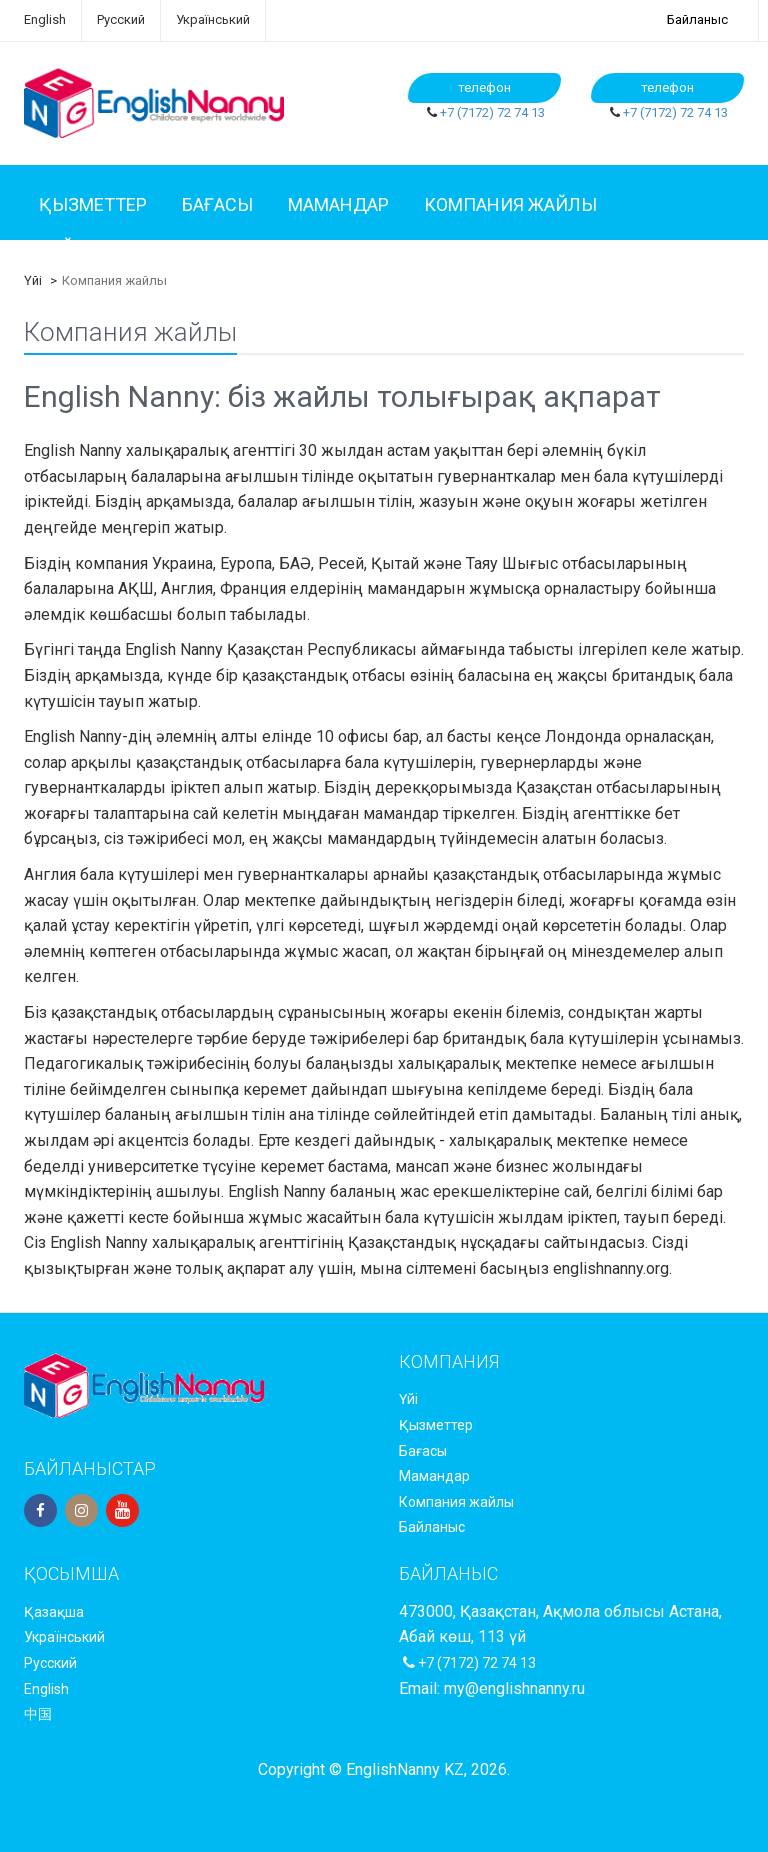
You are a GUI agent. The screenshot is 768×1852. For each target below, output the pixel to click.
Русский (121, 19)
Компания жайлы (510, 204)
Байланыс (697, 19)
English (45, 19)
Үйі (33, 280)
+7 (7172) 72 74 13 (492, 112)
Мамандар (338, 204)
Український (213, 19)
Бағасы (217, 204)
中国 (38, 1714)
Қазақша (54, 1612)
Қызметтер (93, 204)
